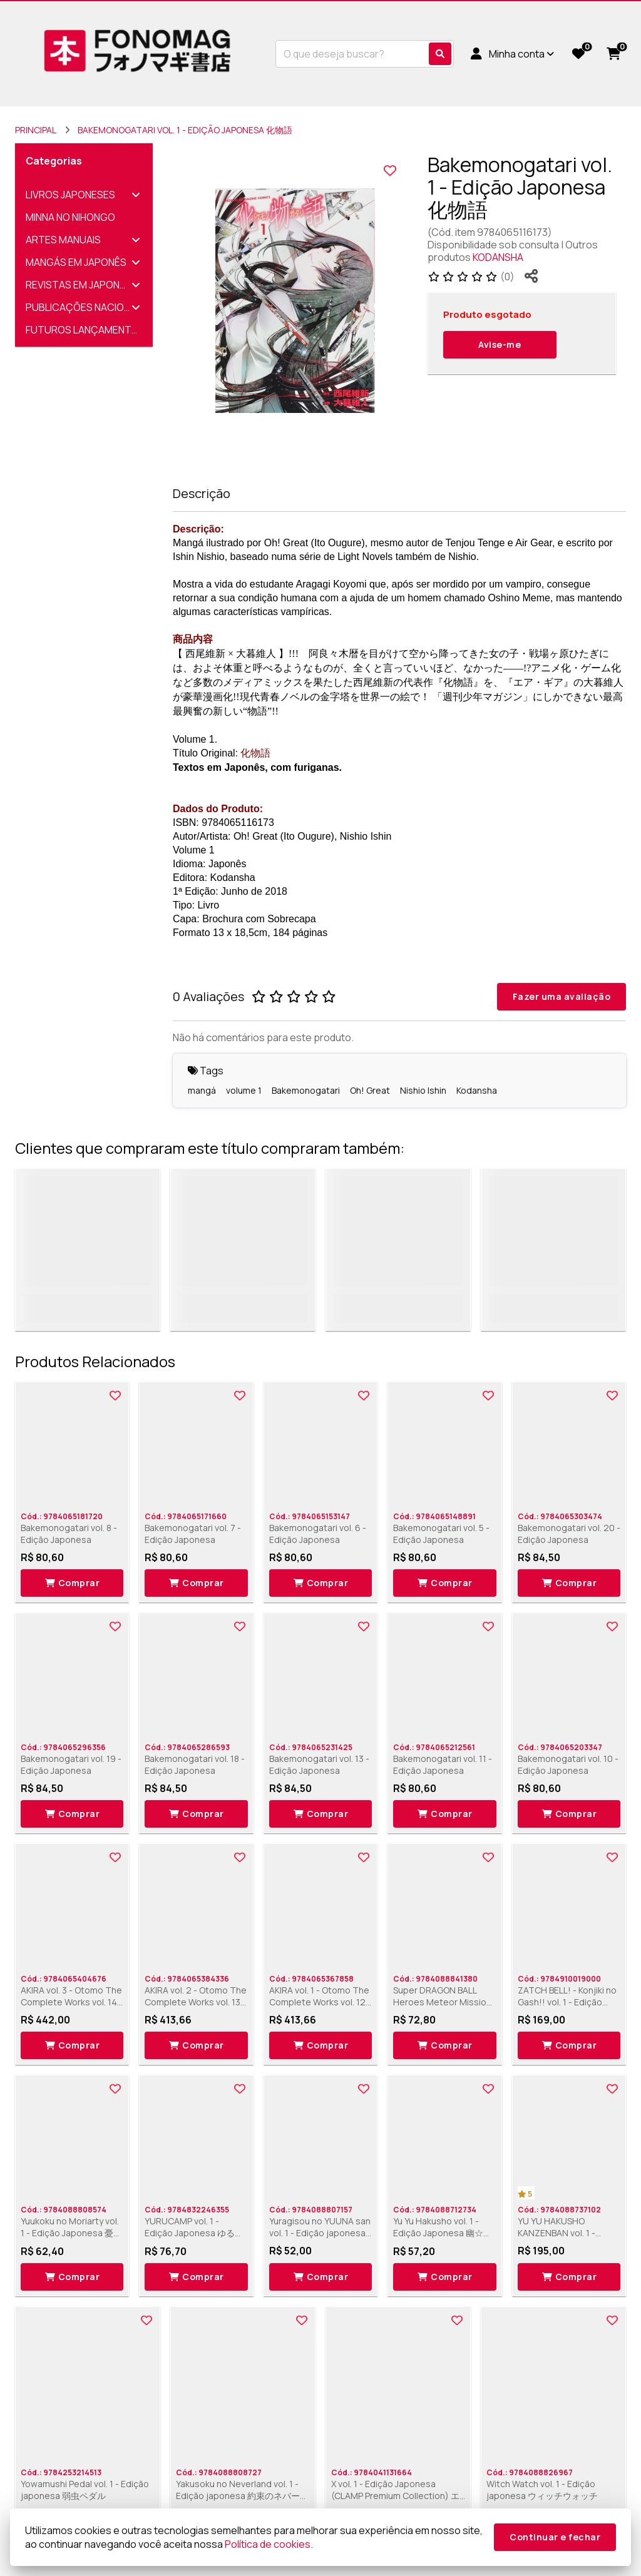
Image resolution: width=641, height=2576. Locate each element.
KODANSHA (498, 257)
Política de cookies (267, 2544)
